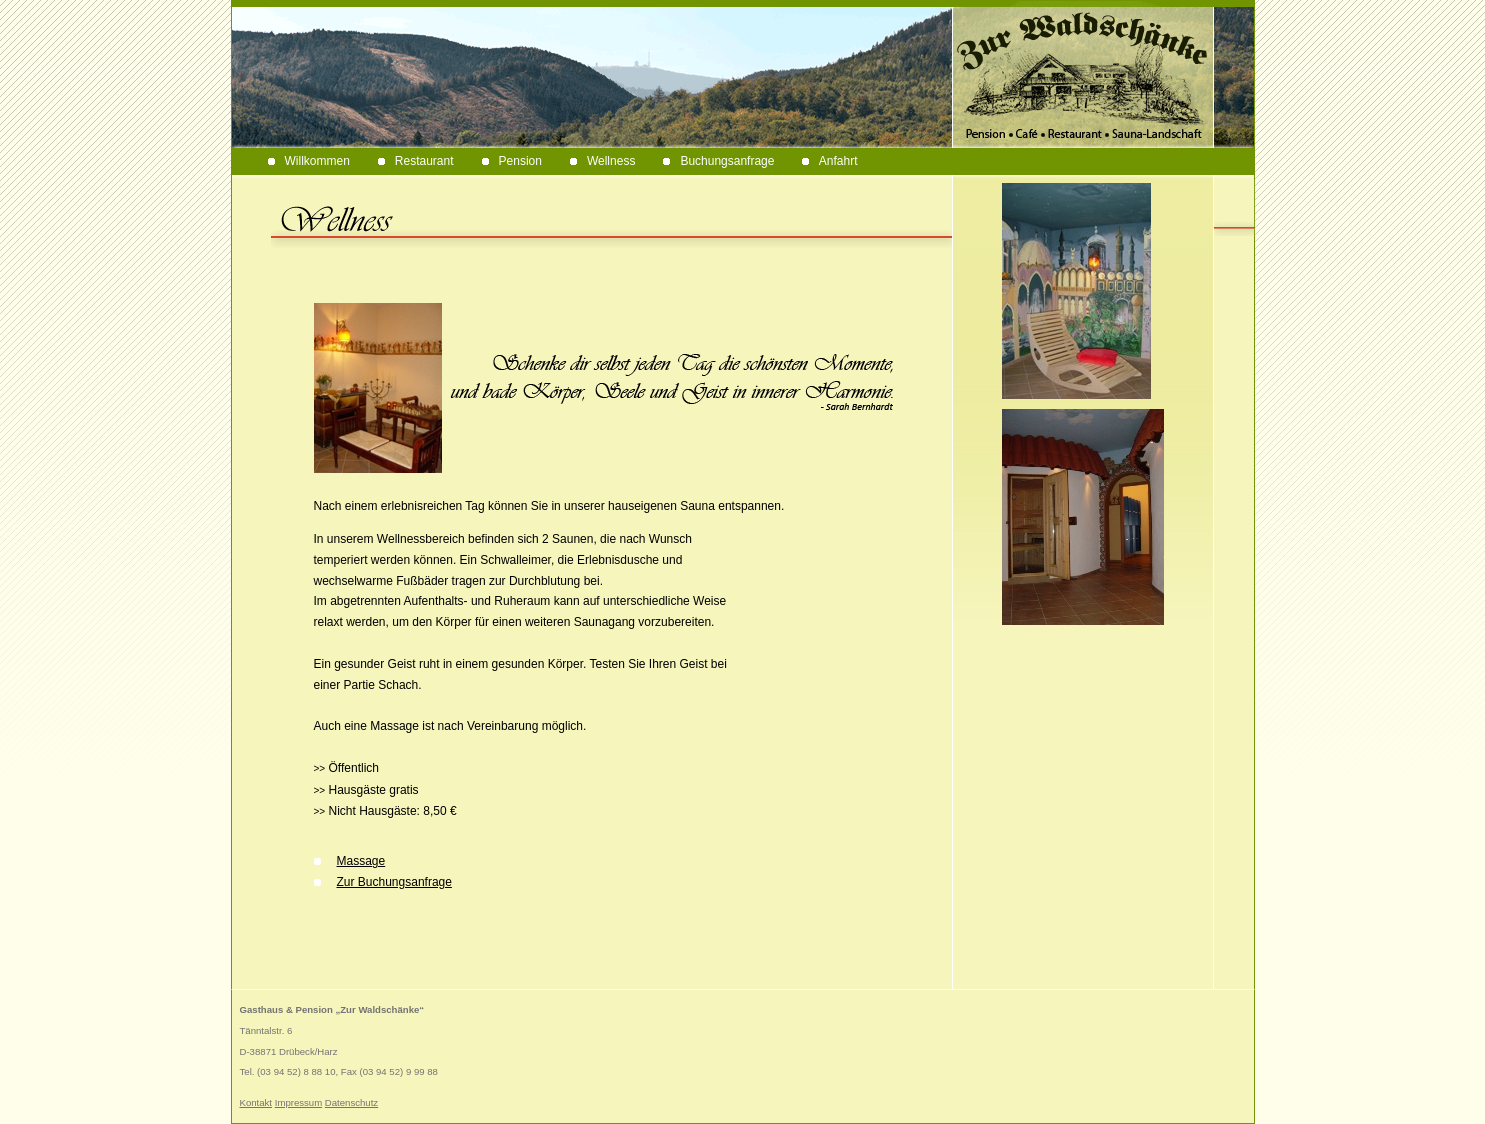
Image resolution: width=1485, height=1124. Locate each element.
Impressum (298, 1102)
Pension (512, 161)
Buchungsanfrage (718, 161)
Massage (350, 861)
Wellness (602, 161)
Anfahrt (829, 161)
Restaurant (416, 161)
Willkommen (309, 161)
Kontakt (256, 1102)
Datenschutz (351, 1102)
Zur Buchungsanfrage (383, 882)
